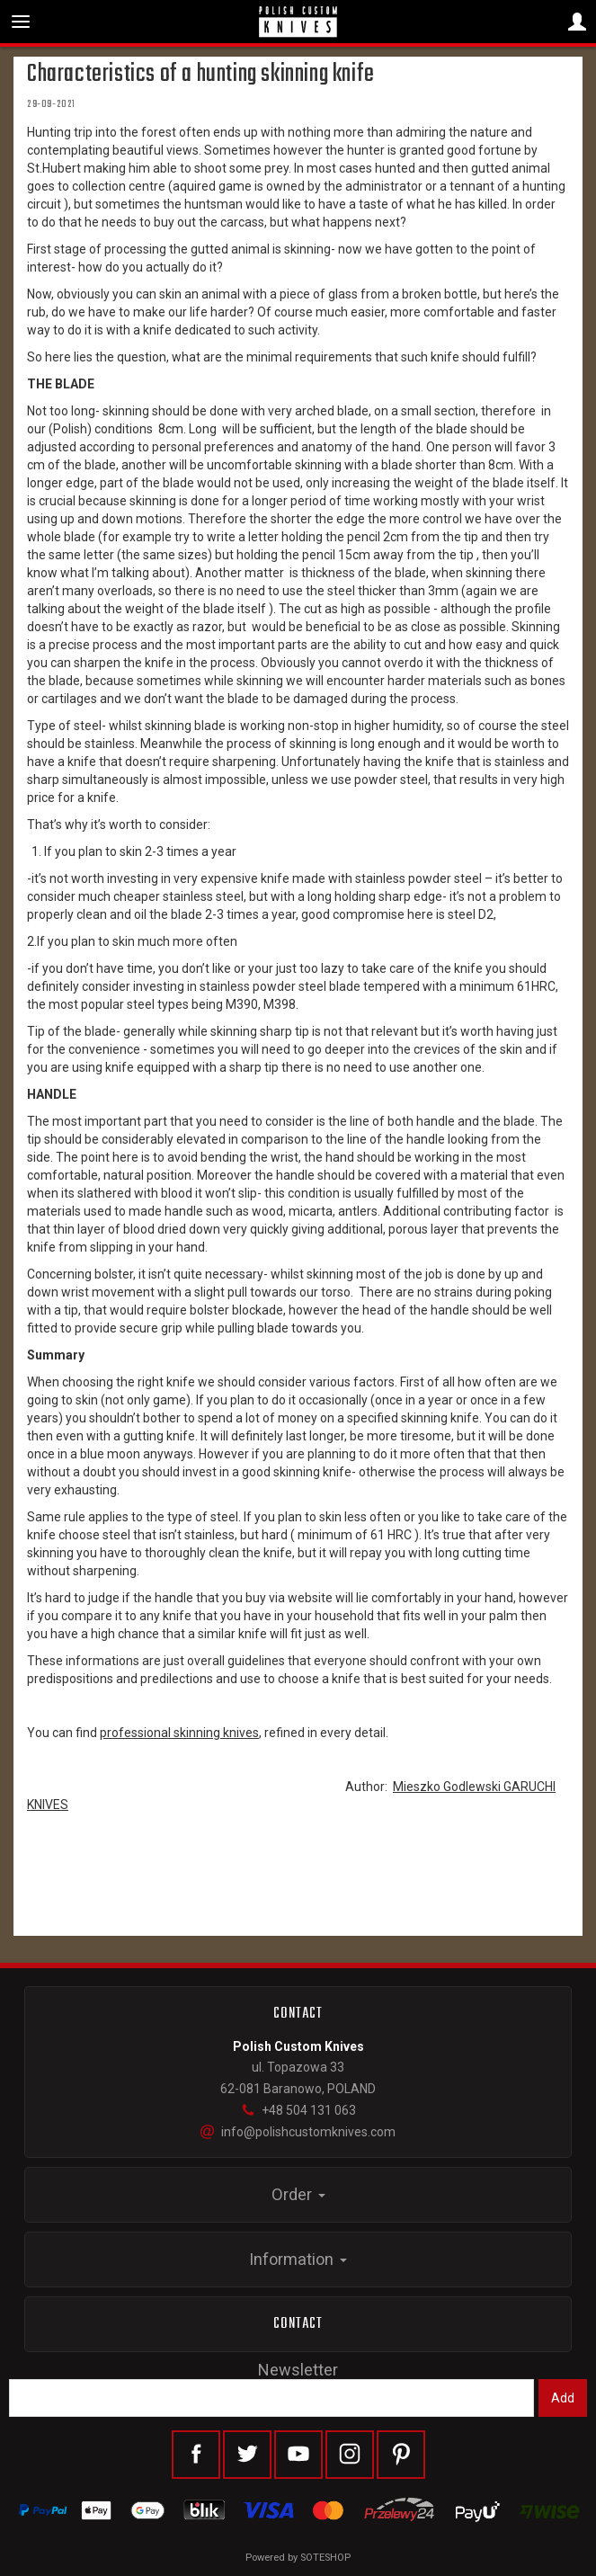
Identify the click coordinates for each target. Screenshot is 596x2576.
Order (298, 2194)
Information (298, 2259)
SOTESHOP (325, 2557)
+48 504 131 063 (298, 2110)
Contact (298, 2324)
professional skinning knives (179, 1732)
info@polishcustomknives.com (298, 2132)
